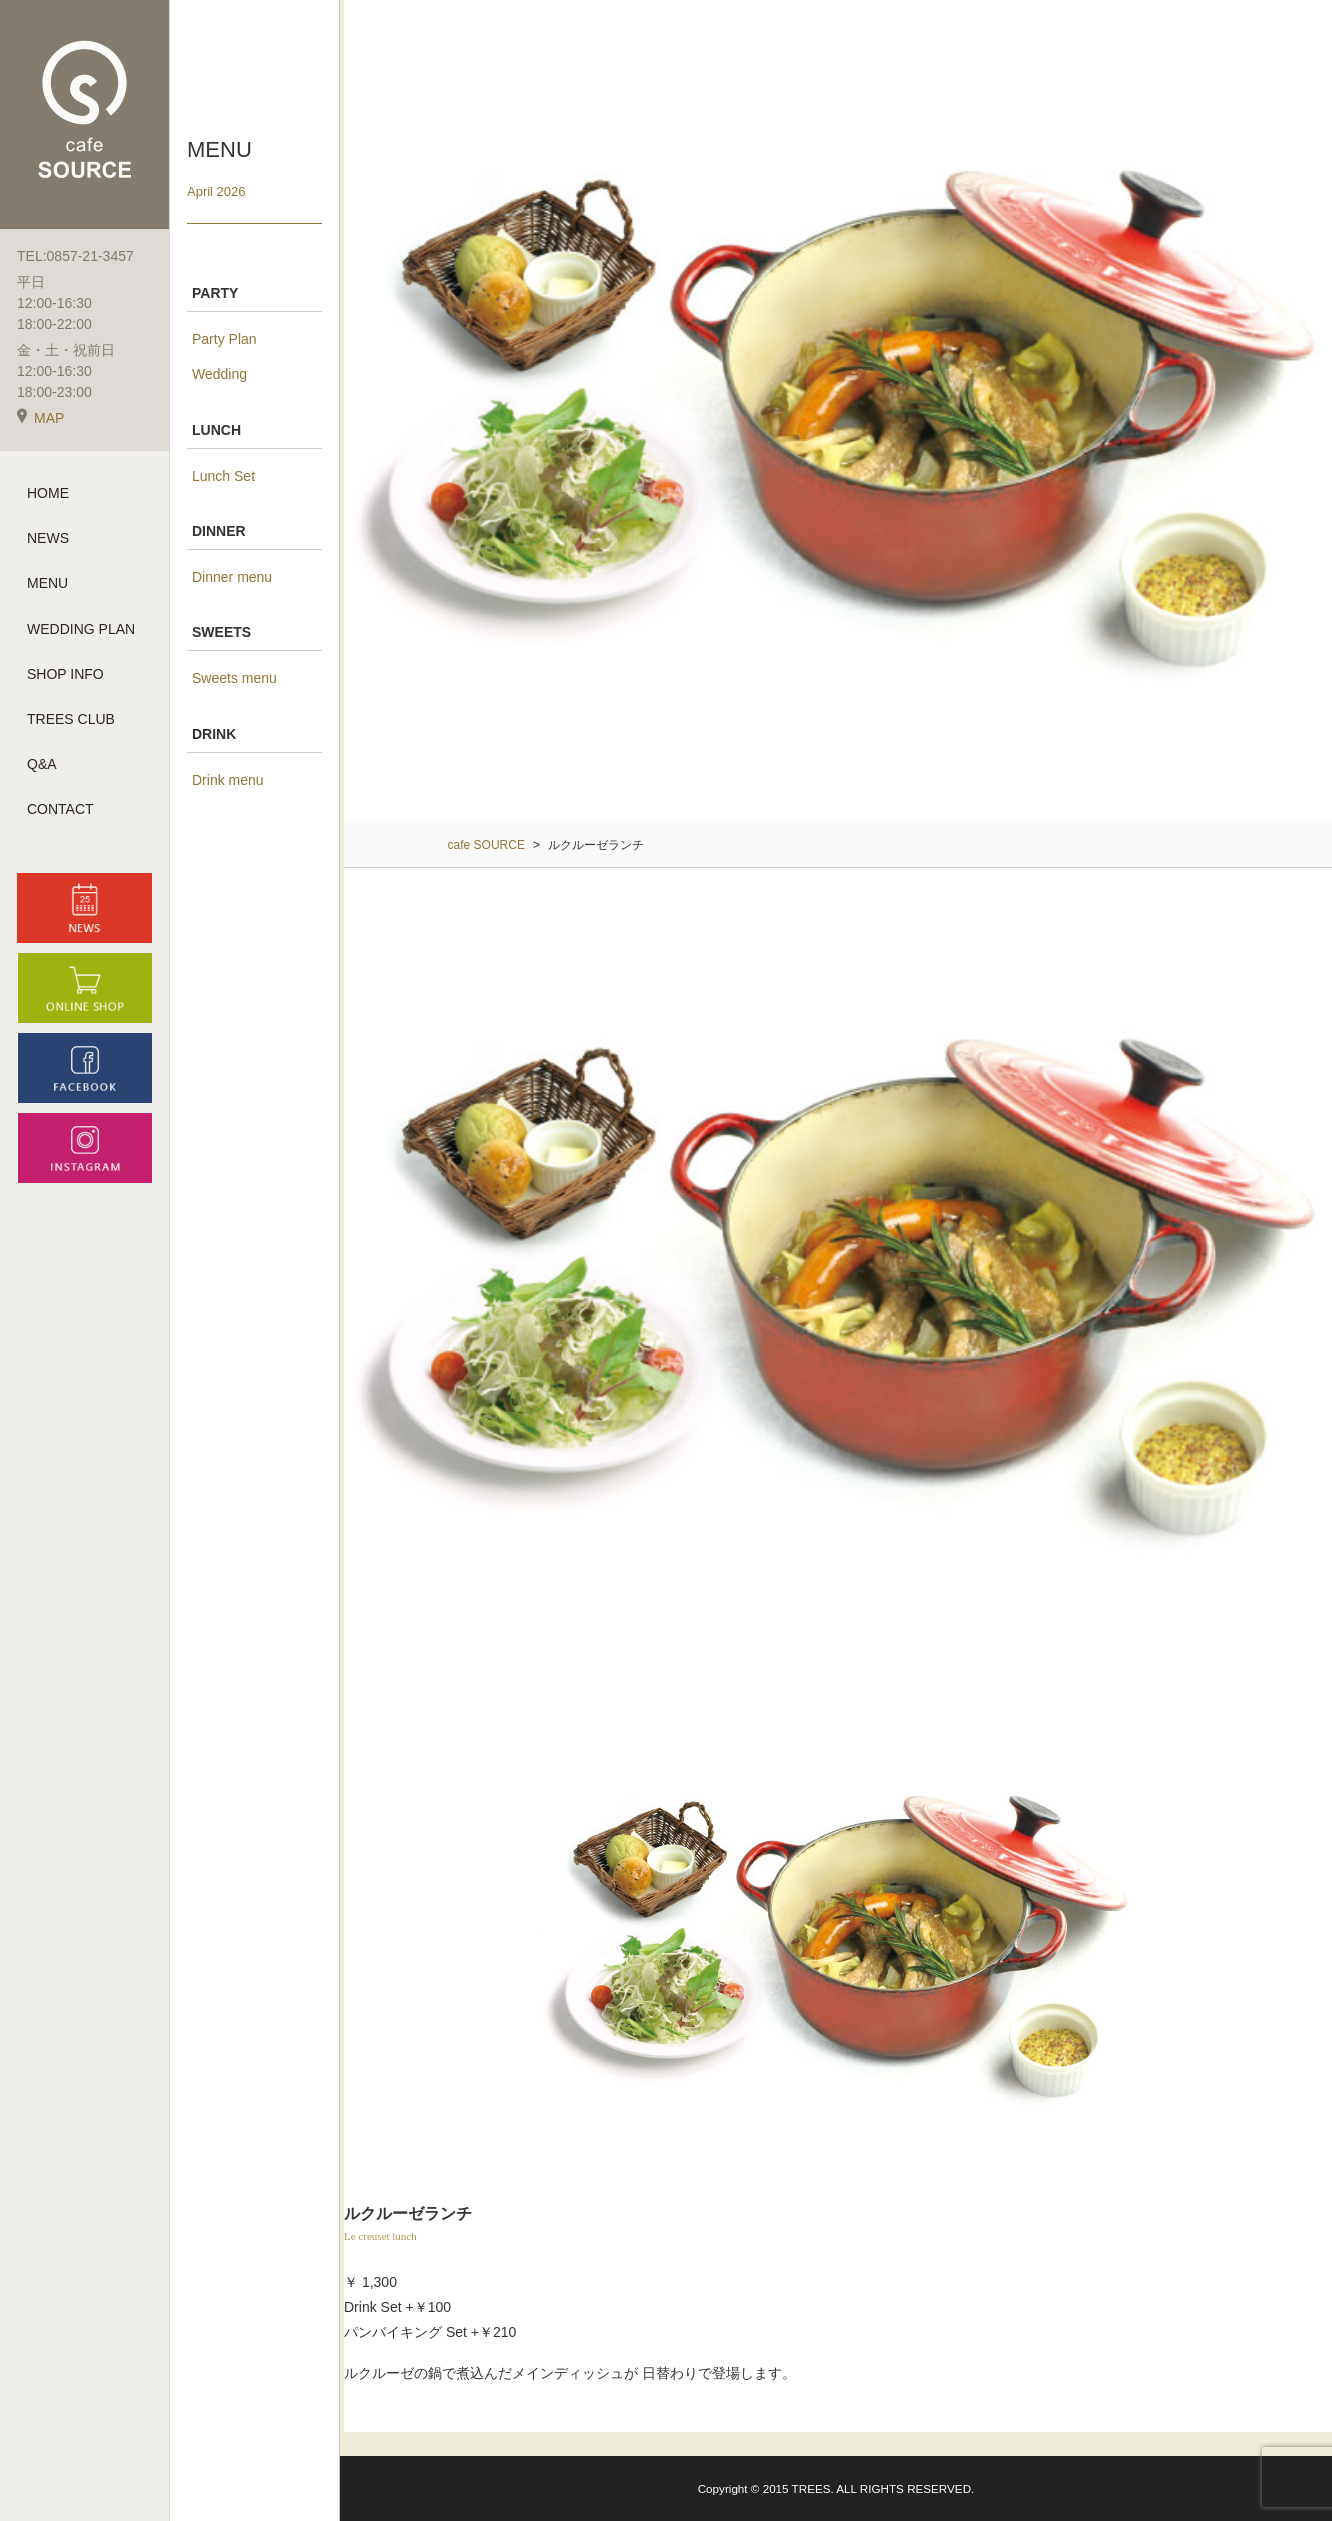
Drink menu (228, 780)
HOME (48, 493)
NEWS (48, 538)
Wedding (219, 374)
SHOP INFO (65, 674)
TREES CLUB (71, 719)
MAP (40, 418)
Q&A (42, 764)
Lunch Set (223, 476)
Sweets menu (234, 678)
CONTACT (60, 809)
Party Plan (224, 339)
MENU (47, 583)
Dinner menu (232, 577)
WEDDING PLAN (81, 629)
